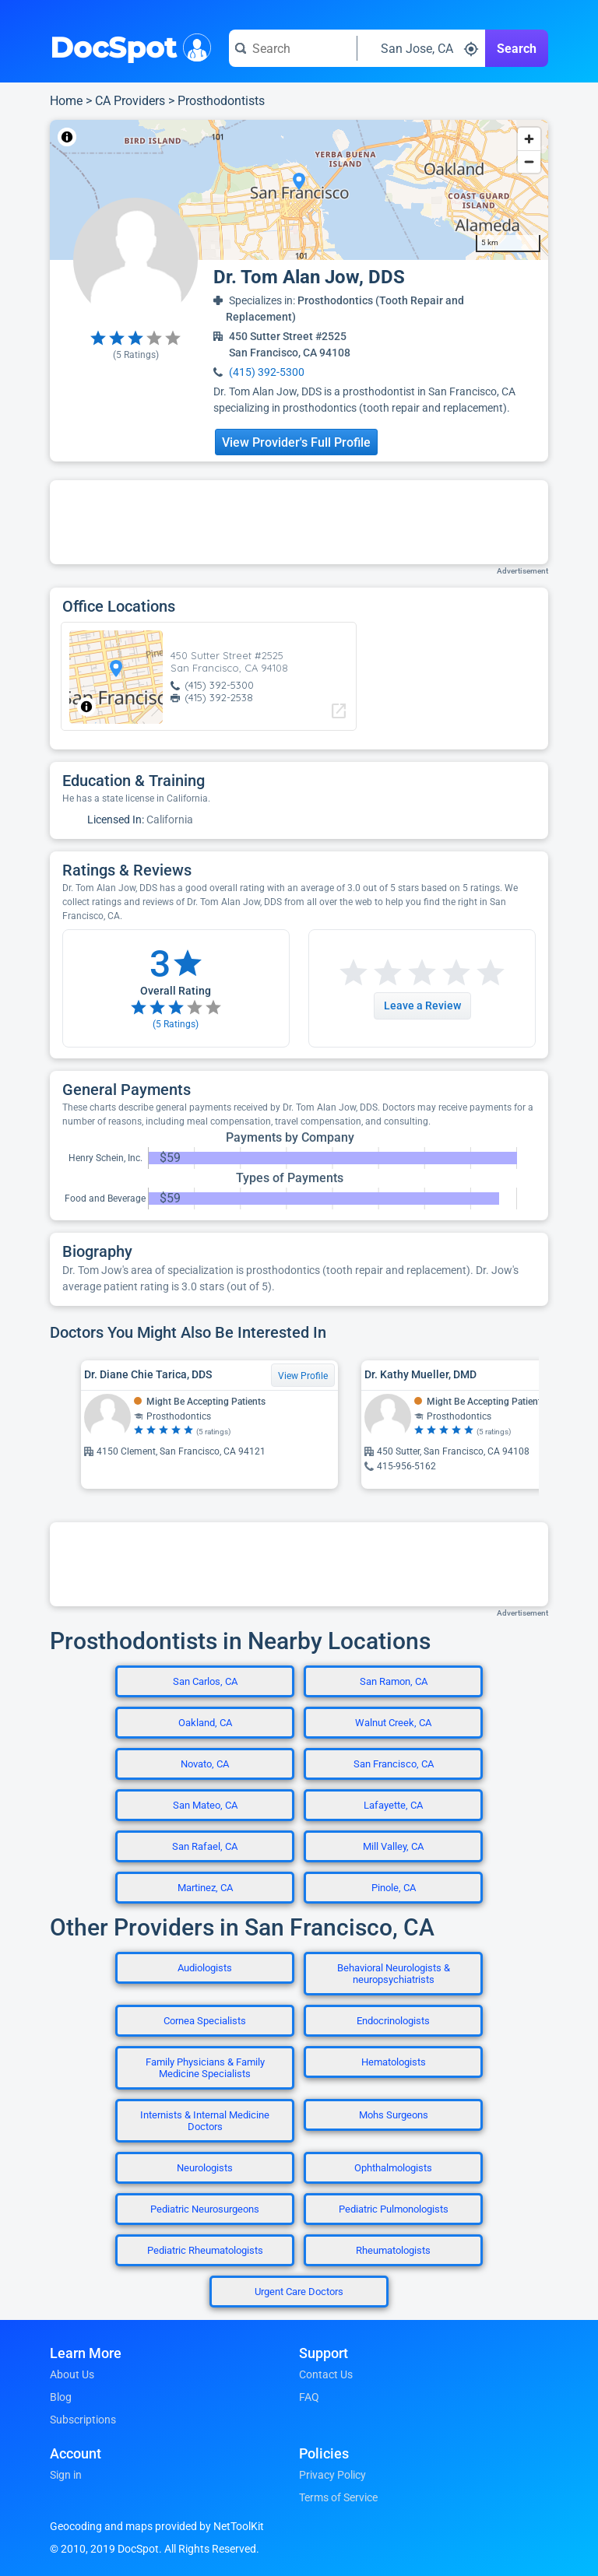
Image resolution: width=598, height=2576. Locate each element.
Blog (61, 2397)
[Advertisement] (299, 522)
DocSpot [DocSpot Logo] (127, 45)
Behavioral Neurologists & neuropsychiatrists (393, 1973)
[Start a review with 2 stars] (370, 973)
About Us (72, 2374)
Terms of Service (338, 2497)
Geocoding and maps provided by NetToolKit (157, 2526)
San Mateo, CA (205, 1805)
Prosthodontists (221, 100)
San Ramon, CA (393, 1681)
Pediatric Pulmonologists (393, 2209)
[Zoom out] (529, 161)
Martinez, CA (205, 1887)
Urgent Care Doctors (299, 2291)
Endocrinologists (393, 2021)
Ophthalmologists (393, 2168)
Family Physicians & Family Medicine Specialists (205, 2067)
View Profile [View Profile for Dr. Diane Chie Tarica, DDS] (303, 1375)
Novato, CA (205, 1764)
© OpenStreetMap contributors (195, 137)
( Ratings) (136, 354)
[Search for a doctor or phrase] (293, 48)
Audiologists (205, 1968)
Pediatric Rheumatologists (205, 2250)
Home (66, 100)
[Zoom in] (529, 139)
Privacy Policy (332, 2475)
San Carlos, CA (205, 1681)
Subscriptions (83, 2419)
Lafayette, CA (393, 1805)
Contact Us (326, 2374)
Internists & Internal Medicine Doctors (204, 2120)
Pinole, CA (393, 1887)
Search (516, 48)
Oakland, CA (205, 1722)
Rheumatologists (393, 2250)
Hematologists (393, 2062)
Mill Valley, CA (393, 1846)
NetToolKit (101, 137)
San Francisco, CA (394, 1764)
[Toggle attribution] (67, 137)
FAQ (309, 2397)
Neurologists (205, 2168)
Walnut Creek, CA (393, 1722)
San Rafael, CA (204, 1846)
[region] (299, 190)
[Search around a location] (421, 48)
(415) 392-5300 (266, 372)
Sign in (66, 2475)
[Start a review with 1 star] (353, 973)
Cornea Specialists (205, 2021)
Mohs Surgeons (393, 2115)
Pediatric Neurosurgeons (204, 2209)
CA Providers (130, 100)
